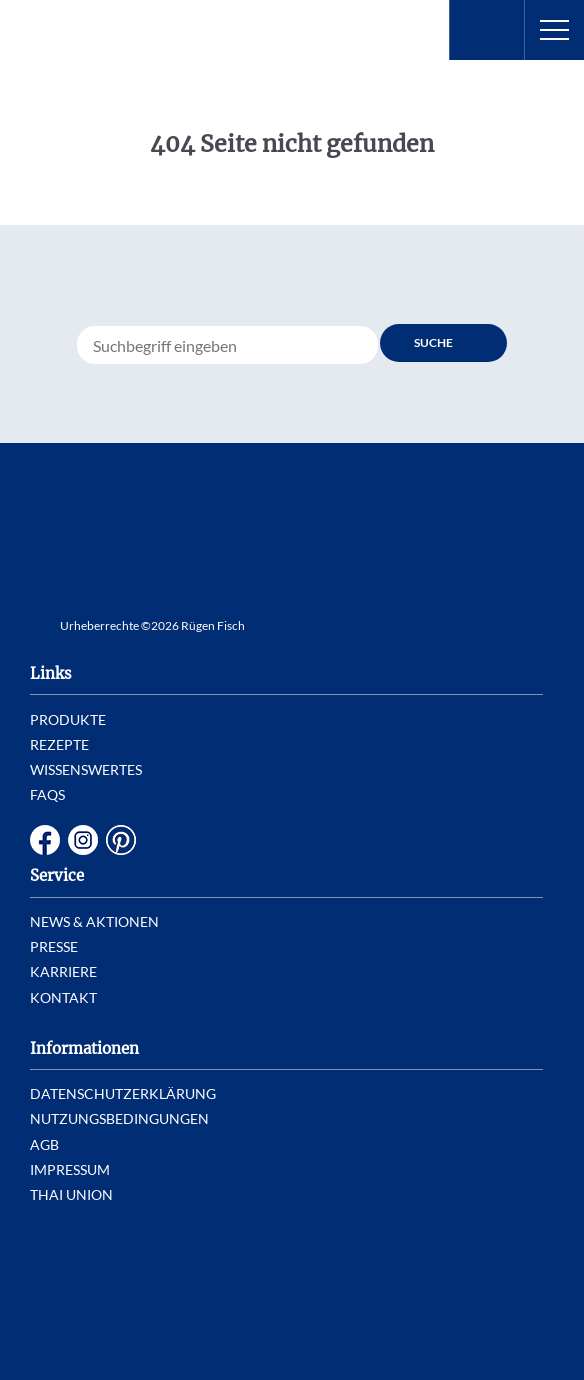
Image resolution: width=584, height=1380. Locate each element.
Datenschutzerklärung (123, 1093)
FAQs (47, 794)
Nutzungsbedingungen (119, 1118)
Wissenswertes (86, 769)
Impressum (70, 1169)
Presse (54, 946)
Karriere (63, 971)
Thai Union (71, 1194)
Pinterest (121, 840)
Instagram (83, 840)
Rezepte (59, 744)
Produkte (68, 719)
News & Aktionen (94, 921)
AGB (44, 1144)
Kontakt (63, 997)
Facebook (45, 840)
